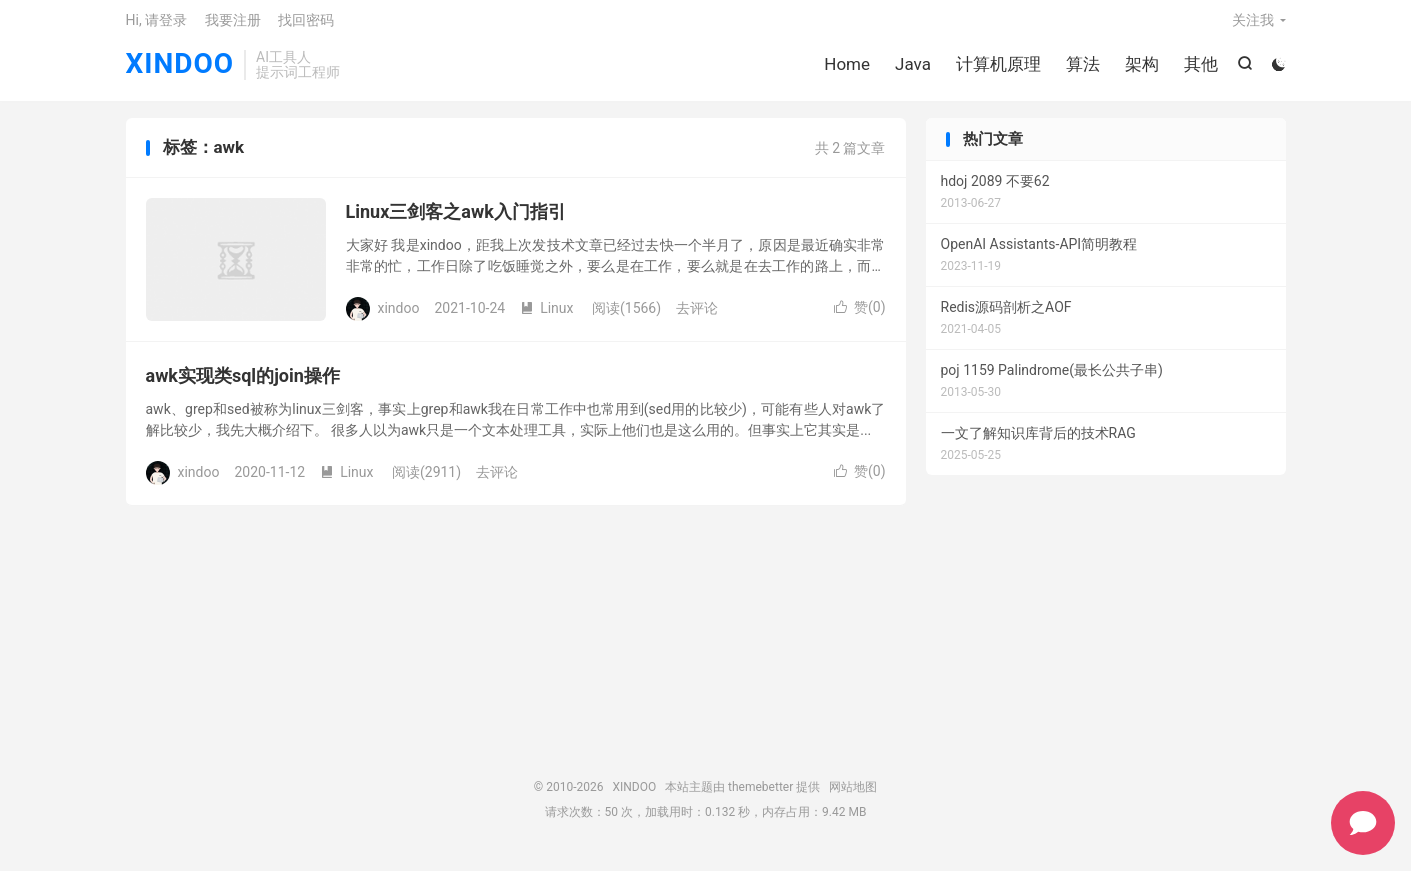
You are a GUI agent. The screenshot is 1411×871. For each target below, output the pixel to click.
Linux (546, 317)
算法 (1082, 70)
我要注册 (233, 26)
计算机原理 (997, 70)
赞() (860, 317)
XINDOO (180, 70)
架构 (1141, 70)
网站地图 (853, 796)
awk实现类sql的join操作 (243, 385)
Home (846, 70)
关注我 (1253, 26)
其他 (1200, 70)
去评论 (697, 317)
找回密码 (306, 26)
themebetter (760, 796)
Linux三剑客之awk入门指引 (456, 221)
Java (912, 70)
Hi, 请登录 (157, 26)
